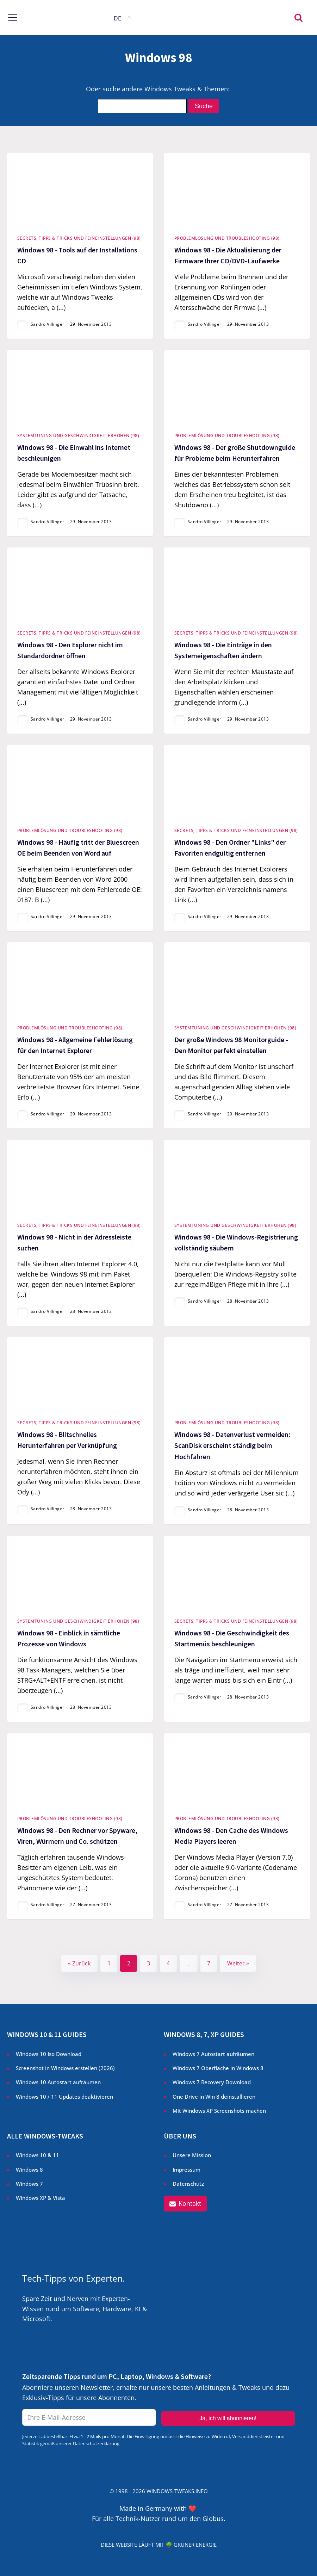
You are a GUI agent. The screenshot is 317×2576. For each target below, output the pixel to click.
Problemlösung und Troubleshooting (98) (227, 238)
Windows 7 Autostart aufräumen (213, 2054)
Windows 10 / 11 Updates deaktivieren (64, 2096)
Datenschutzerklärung (96, 2443)
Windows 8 (29, 2169)
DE (117, 18)
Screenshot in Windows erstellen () (65, 2068)
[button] (185, 2203)
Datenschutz (188, 2184)
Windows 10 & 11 (37, 2155)
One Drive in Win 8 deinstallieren (214, 2096)
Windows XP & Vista (40, 2198)
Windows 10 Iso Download (48, 2054)
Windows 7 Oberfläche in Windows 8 (219, 2068)
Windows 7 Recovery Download (212, 2082)
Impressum (186, 2169)
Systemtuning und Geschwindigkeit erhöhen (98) (78, 436)
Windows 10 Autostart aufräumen (58, 2082)
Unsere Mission (192, 2155)
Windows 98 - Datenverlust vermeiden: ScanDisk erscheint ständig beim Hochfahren (232, 1445)
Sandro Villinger (47, 325)
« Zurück (79, 1963)
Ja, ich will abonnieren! (227, 2418)
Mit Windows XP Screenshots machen (219, 2111)
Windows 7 (29, 2184)
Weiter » (238, 1963)
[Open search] (298, 17)
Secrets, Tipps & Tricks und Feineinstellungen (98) (79, 238)
